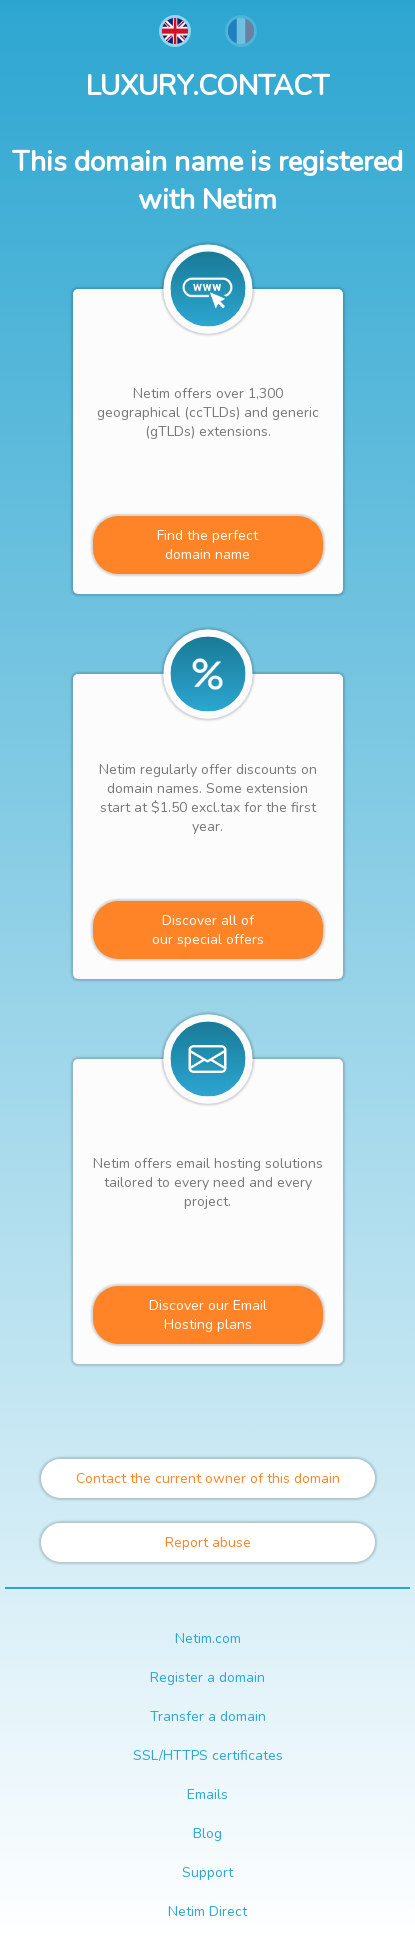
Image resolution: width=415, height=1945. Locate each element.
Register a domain (207, 1677)
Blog (207, 1833)
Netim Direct (207, 1911)
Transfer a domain (208, 1716)
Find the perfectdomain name (207, 545)
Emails (207, 1794)
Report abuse (208, 1542)
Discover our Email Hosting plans (208, 1315)
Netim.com (208, 1638)
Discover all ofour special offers (208, 930)
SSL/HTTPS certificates (208, 1755)
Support (207, 1872)
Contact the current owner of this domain (208, 1478)
